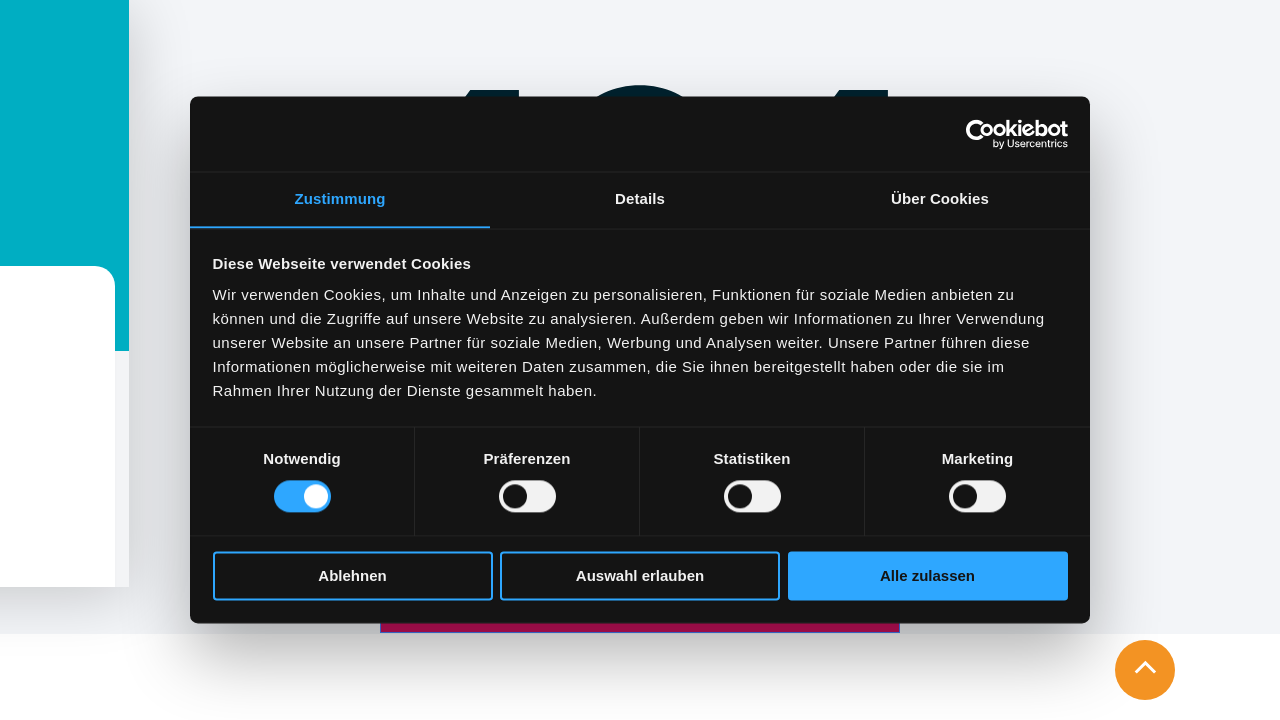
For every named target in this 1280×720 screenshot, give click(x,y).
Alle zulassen (927, 576)
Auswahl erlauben (640, 576)
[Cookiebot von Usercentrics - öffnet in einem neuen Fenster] (980, 133)
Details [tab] (640, 198)
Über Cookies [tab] (940, 198)
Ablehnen (352, 576)
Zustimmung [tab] (340, 198)
